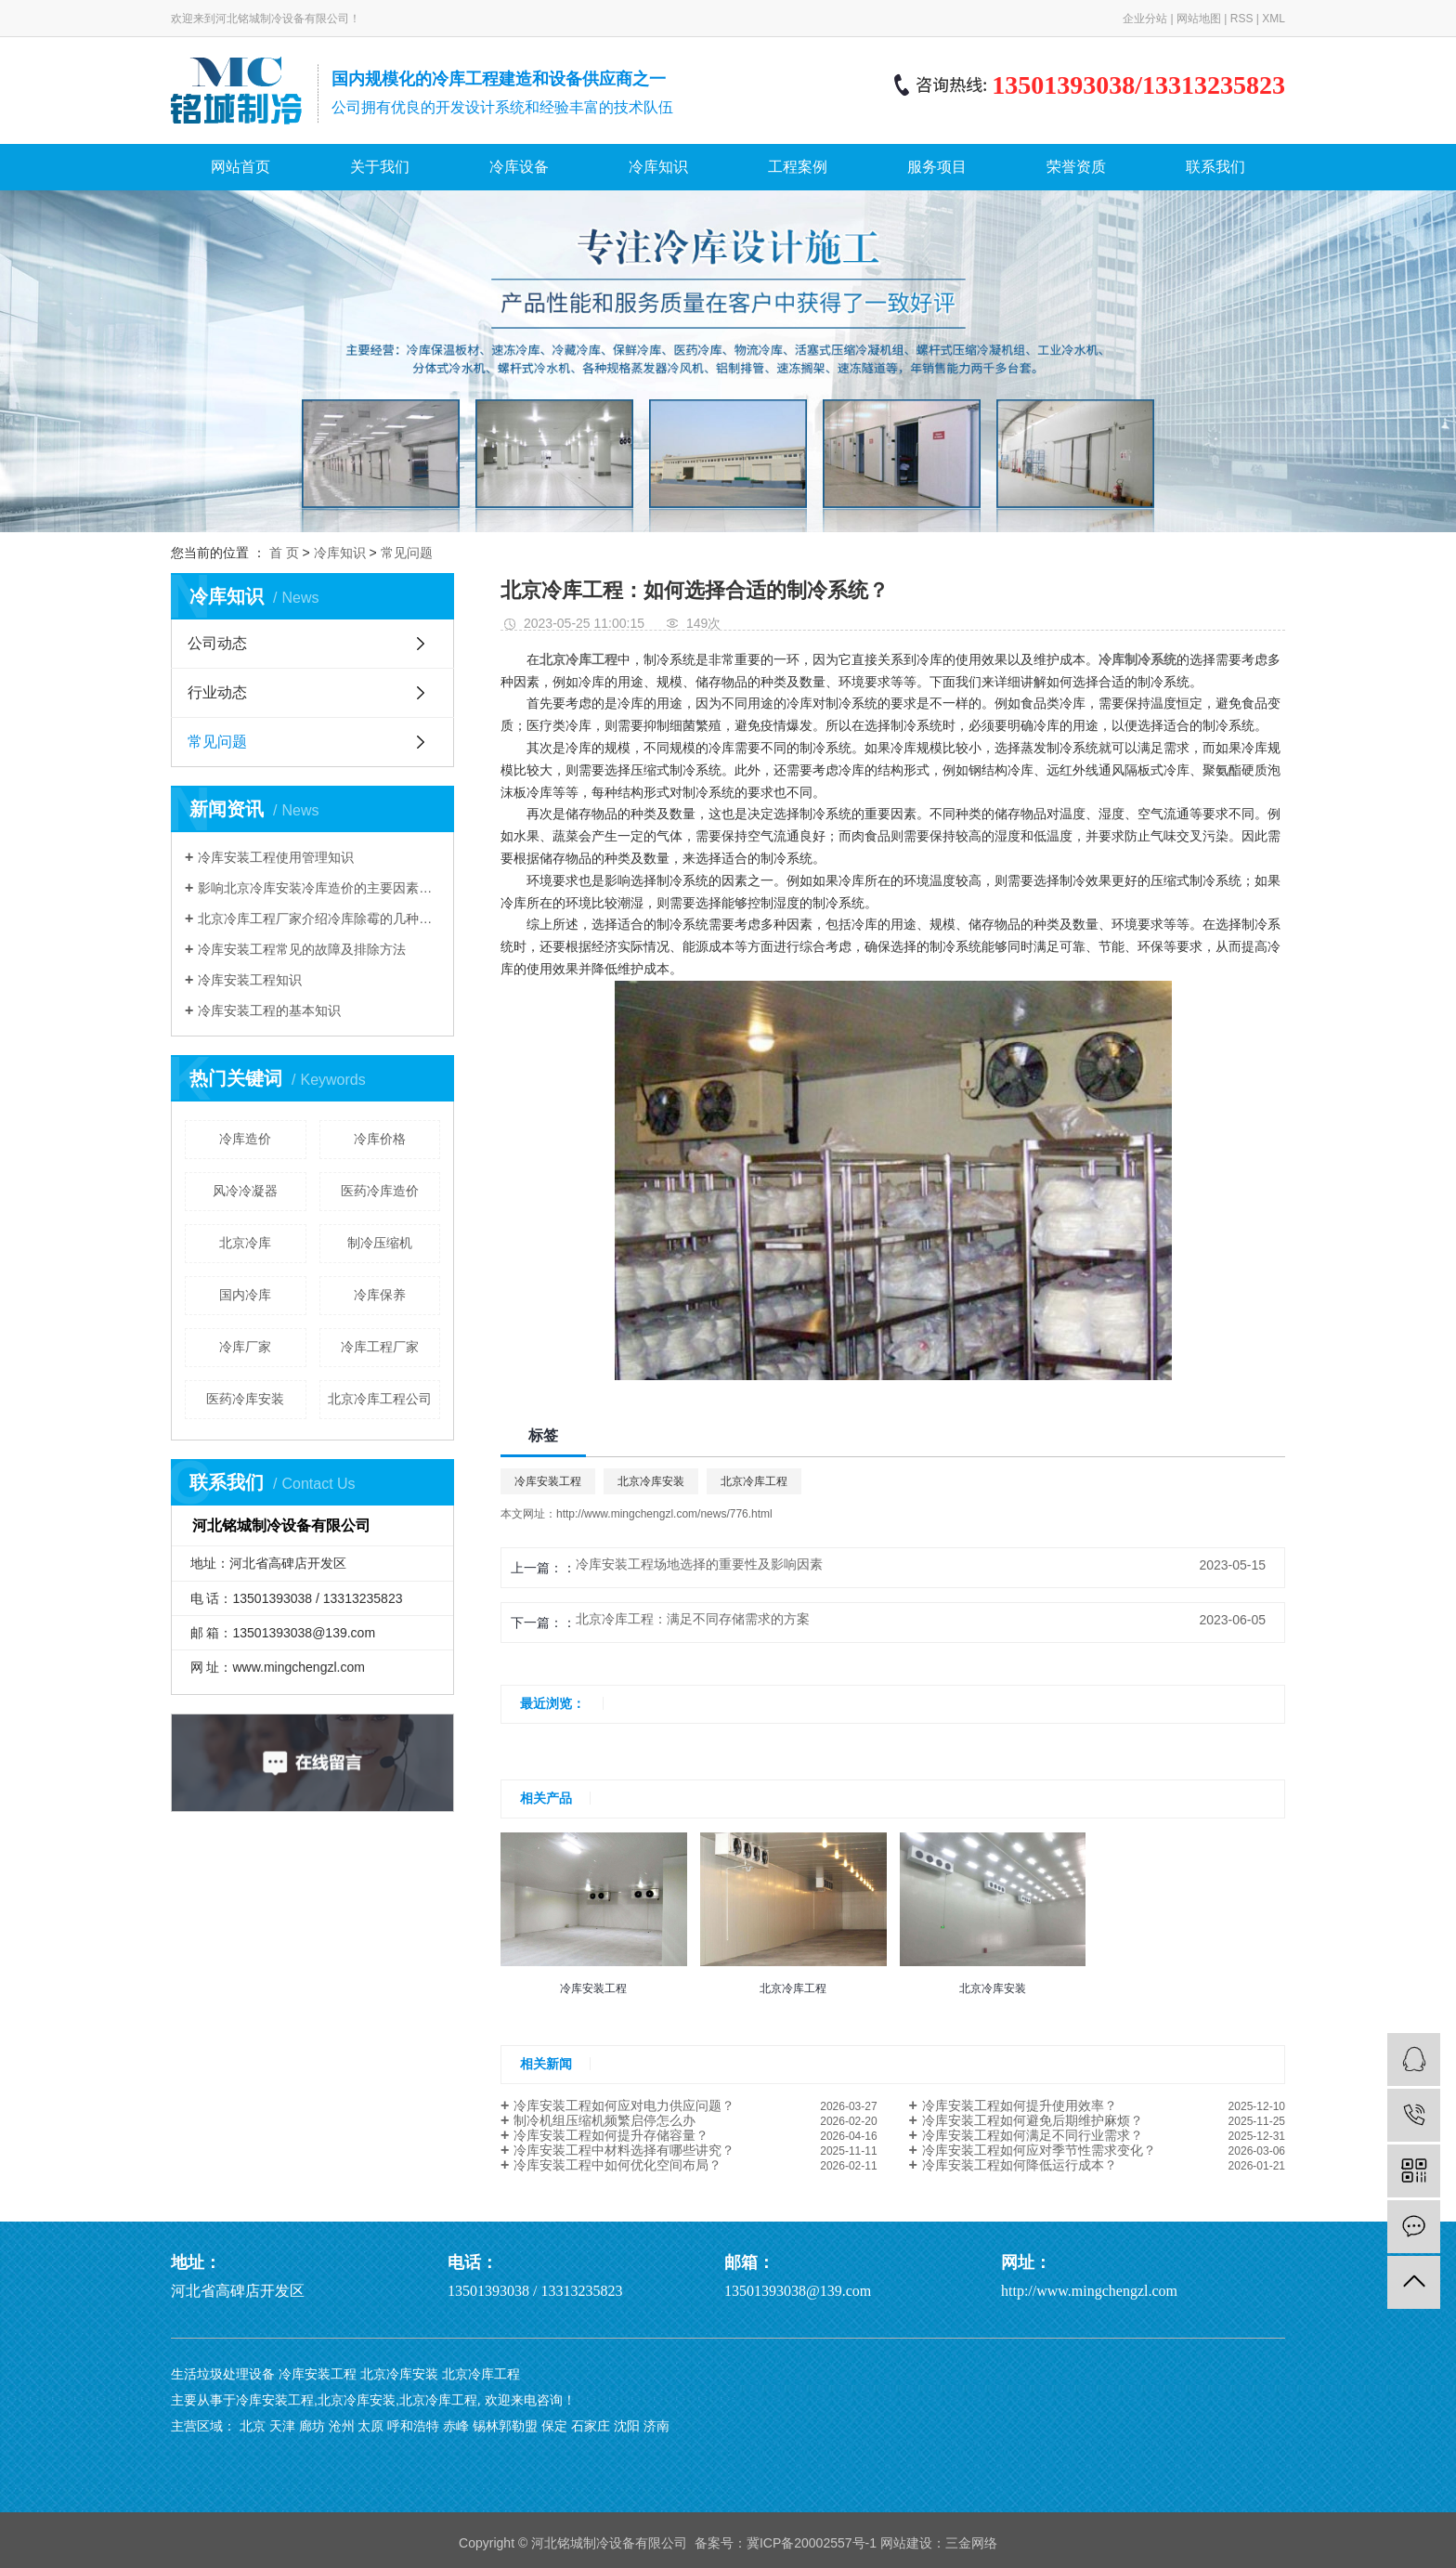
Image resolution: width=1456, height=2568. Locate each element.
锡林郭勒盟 (505, 2425)
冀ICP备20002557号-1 (812, 2542)
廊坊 (312, 2425)
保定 (554, 2425)
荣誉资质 (1076, 167)
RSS (1242, 18)
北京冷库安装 (651, 1481)
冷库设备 (519, 167)
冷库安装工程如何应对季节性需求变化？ (1039, 2150)
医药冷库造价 (380, 1190)
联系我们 (1215, 167)
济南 (657, 2425)
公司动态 (217, 643)
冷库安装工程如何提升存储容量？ (611, 2135)
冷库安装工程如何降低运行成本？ (1019, 2164)
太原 (371, 2425)
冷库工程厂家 (380, 1346)
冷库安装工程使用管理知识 (276, 857)
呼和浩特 (413, 2425)
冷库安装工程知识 (250, 979)
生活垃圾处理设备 (223, 2373)
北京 (253, 2425)
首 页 (284, 552)
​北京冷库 (245, 1242)
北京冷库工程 (754, 1481)
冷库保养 (380, 1294)
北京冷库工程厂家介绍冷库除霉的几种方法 (319, 918)
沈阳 (627, 2425)
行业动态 (217, 692)
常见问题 (407, 552)
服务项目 (937, 167)
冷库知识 (658, 167)
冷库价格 (380, 1138)
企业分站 (1145, 18)
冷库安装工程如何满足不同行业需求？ (1032, 2135)
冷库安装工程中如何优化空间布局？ (618, 2164)
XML (1273, 18)
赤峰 (456, 2425)
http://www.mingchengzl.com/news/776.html (664, 1513)
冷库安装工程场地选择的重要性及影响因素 (699, 1564)
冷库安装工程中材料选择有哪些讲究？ (624, 2150)
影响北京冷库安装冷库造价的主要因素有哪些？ (319, 887)
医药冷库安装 (245, 1398)
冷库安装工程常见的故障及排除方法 (302, 949)
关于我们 (380, 167)
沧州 (342, 2425)
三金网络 (971, 2542)
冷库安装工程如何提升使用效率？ (1019, 2105)
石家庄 (590, 2425)
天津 (282, 2425)
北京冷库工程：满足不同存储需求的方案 (693, 1618)
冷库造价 (245, 1138)
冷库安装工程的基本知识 (269, 1010)
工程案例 (797, 167)
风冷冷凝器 (245, 1190)
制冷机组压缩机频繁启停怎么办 (605, 2120)
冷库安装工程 (547, 1481)
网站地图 (1198, 18)
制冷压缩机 (379, 1242)
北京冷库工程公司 (380, 1398)
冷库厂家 (245, 1346)
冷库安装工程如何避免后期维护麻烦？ (1032, 2120)
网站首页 (240, 167)
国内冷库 (245, 1294)
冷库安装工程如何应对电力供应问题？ (624, 2105)
